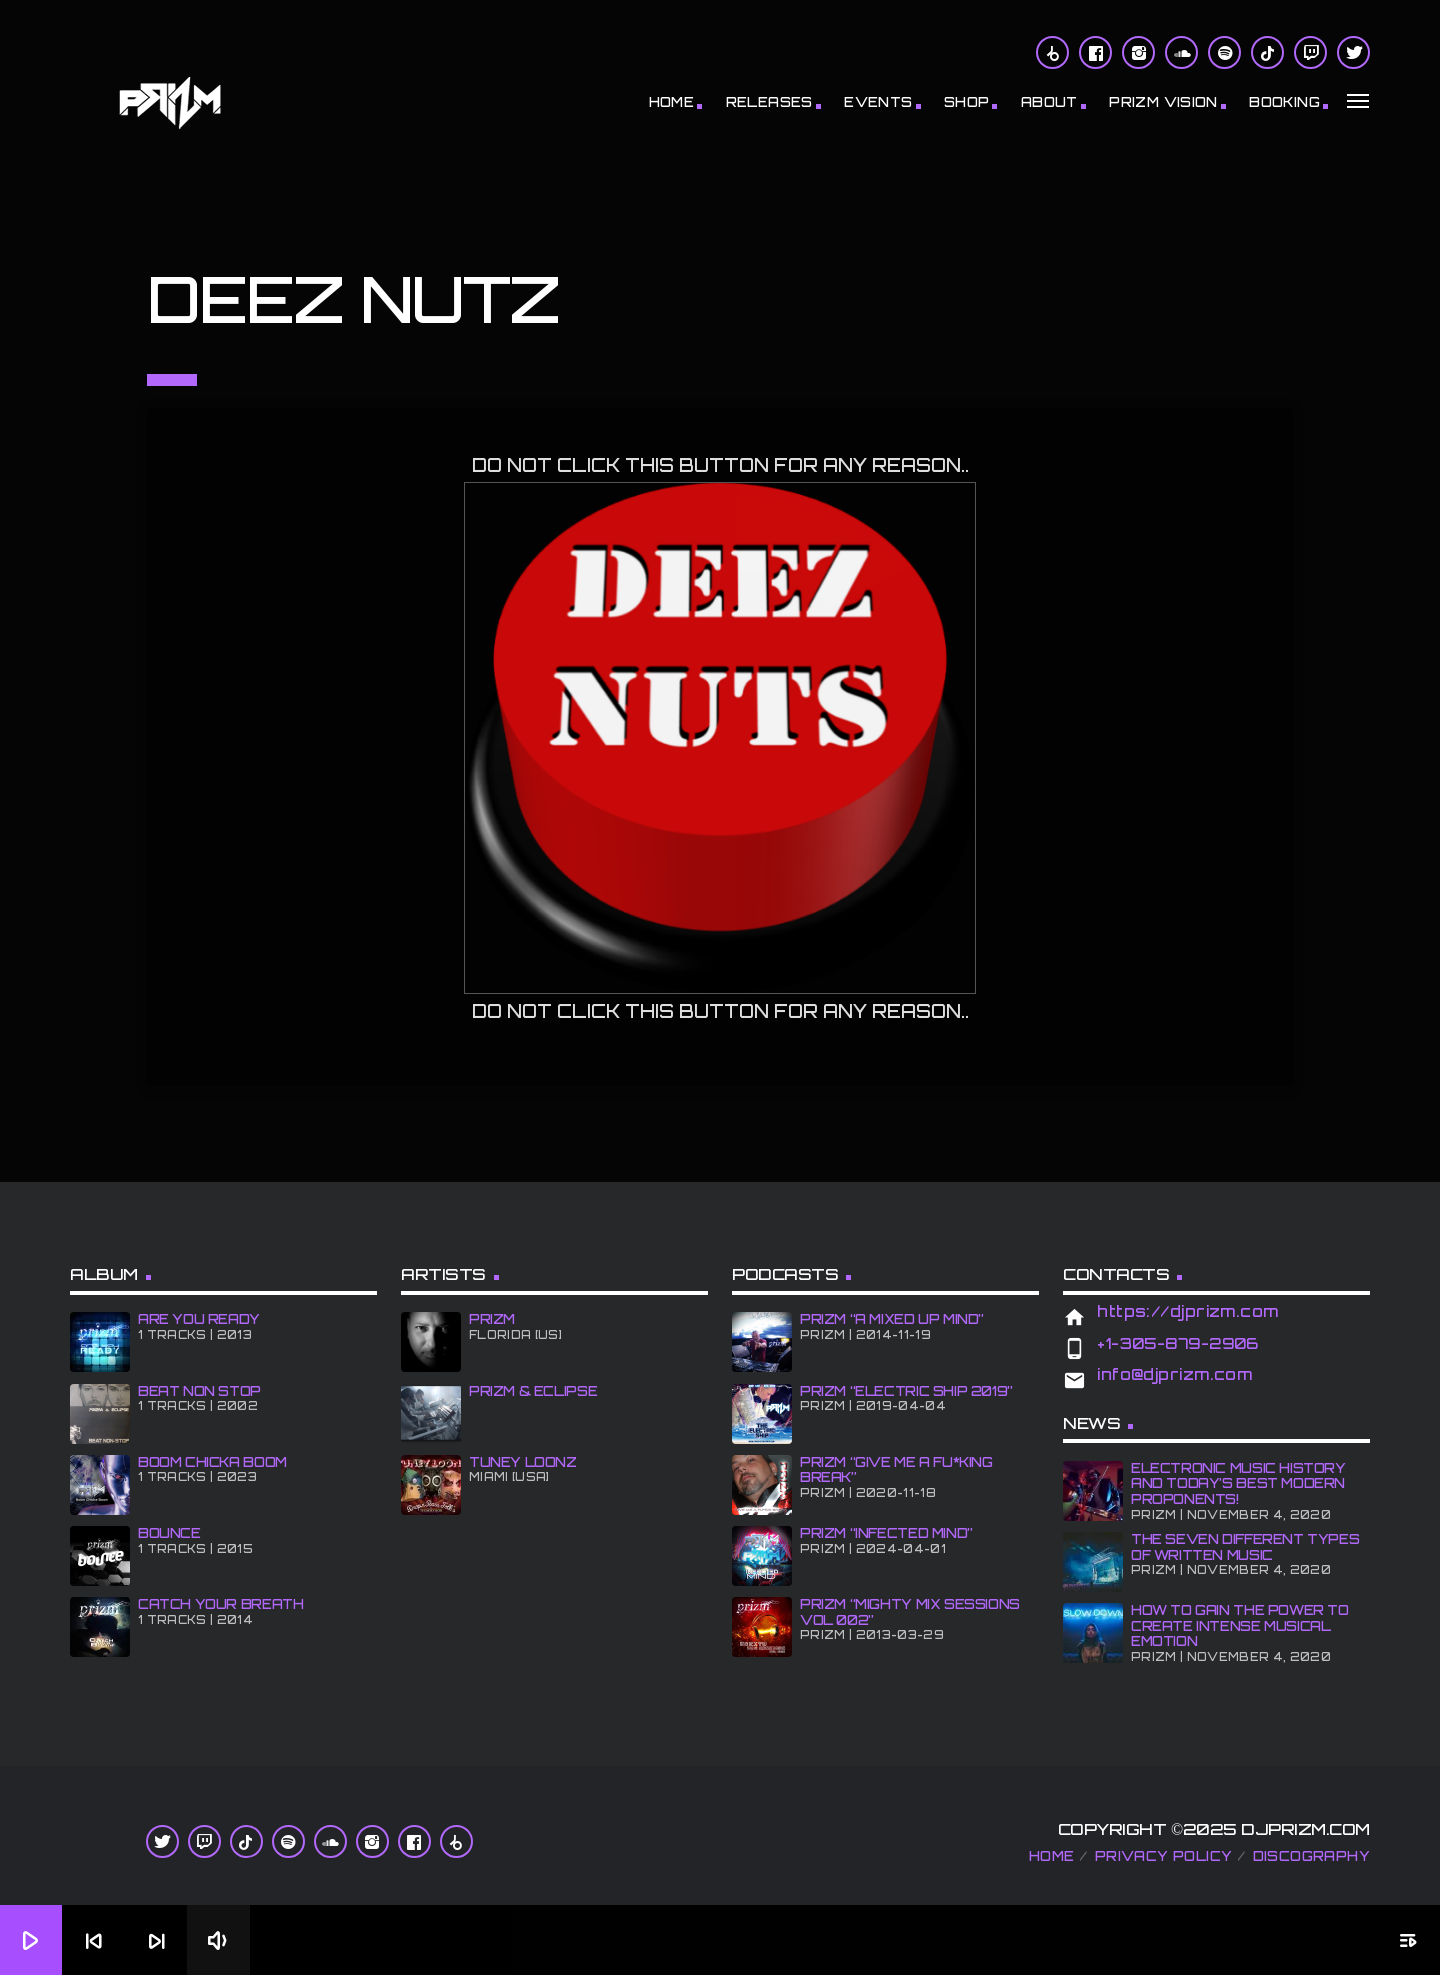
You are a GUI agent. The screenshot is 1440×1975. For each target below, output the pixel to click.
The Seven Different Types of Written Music (1245, 1547)
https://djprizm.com (1188, 1311)
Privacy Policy (1163, 1856)
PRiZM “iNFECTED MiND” (886, 1533)
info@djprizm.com (1174, 1374)
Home (672, 102)
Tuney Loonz (523, 1462)
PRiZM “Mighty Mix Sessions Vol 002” (910, 1612)
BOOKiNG (1284, 102)
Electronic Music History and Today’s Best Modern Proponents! (1238, 1483)
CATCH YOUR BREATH (220, 1604)
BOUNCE (169, 1533)
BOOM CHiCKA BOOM (212, 1462)
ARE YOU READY (199, 1319)
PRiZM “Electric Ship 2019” (906, 1391)
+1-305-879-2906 (1178, 1343)
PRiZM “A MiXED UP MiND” (892, 1319)
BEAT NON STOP (199, 1391)
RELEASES (769, 102)
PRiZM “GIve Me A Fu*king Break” (896, 1470)
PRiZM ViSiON (1163, 102)
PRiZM (492, 1319)
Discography (1311, 1856)
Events (878, 102)
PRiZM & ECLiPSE (533, 1391)
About (1049, 102)
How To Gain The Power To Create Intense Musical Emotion (1240, 1625)
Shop (967, 102)
